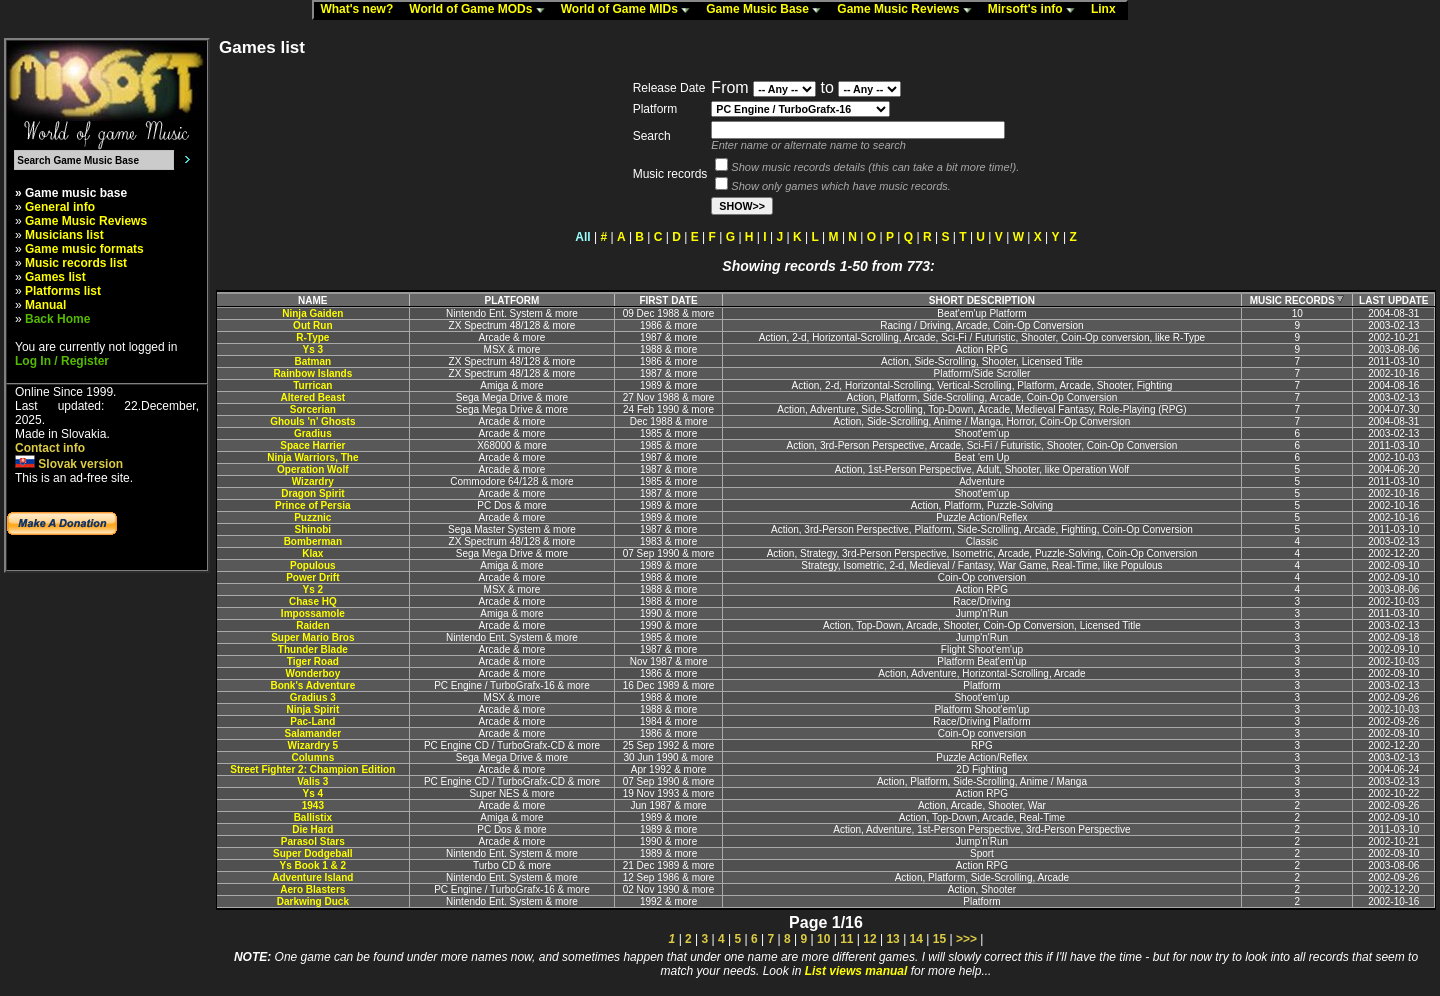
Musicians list (64, 235)
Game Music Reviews (908, 10)
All (582, 237)
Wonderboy (312, 673)
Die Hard (312, 829)
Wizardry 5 (313, 745)
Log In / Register (62, 361)
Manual (45, 305)
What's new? (361, 10)
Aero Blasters (312, 889)
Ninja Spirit (312, 709)
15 (939, 939)
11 (846, 939)
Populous (313, 565)
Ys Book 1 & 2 (312, 865)
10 (823, 939)
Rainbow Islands (312, 373)
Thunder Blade (313, 649)
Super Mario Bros (312, 637)
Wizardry (313, 481)
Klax (312, 553)
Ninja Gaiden (312, 313)
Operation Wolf (312, 469)
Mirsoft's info (1036, 10)
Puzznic (312, 517)
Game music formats (84, 249)
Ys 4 (313, 793)
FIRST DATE (668, 300)
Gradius (313, 433)
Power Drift (312, 577)
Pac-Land (312, 721)
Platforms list (63, 291)
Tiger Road (313, 661)
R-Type (312, 337)
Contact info (50, 448)
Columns (312, 757)
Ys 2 (313, 589)
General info (60, 207)
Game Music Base (768, 10)
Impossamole (313, 613)
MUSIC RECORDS (1297, 300)
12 (869, 939)
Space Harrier (312, 445)
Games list (55, 277)
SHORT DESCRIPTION (982, 300)
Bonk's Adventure (312, 685)
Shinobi (312, 529)
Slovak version (69, 464)
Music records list (76, 263)
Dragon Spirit (312, 493)
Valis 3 (312, 781)
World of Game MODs (481, 10)
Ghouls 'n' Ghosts (312, 421)
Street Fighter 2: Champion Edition (312, 769)
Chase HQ (313, 601)
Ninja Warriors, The (312, 457)
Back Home (57, 319)
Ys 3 (313, 349)
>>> (966, 939)
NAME (312, 300)
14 (916, 939)
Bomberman (313, 541)
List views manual (856, 971)
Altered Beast (313, 397)
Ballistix (313, 817)
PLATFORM (512, 300)
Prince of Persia (313, 505)
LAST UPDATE (1393, 300)
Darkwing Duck (313, 901)
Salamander (312, 733)
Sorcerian (313, 409)
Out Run (312, 325)
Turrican (312, 385)
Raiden (312, 625)
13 (892, 939)
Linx (1108, 10)
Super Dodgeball (312, 853)
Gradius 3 (313, 697)
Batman (312, 361)
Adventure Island (312, 877)
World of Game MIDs (630, 10)
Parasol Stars (313, 841)
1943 (313, 805)
